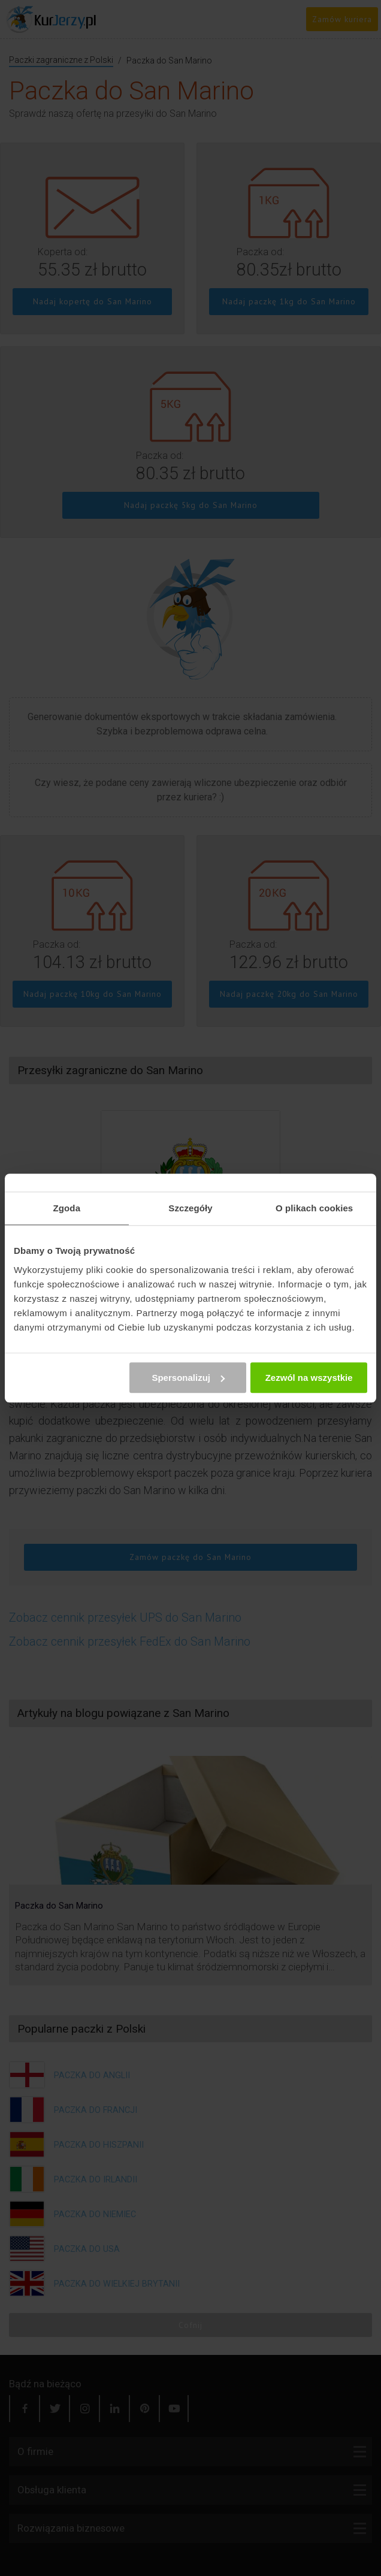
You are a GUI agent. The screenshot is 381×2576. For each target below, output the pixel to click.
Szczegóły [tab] (190, 1208)
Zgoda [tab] (67, 1208)
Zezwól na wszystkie (309, 1377)
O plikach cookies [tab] (314, 1208)
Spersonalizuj (188, 1377)
